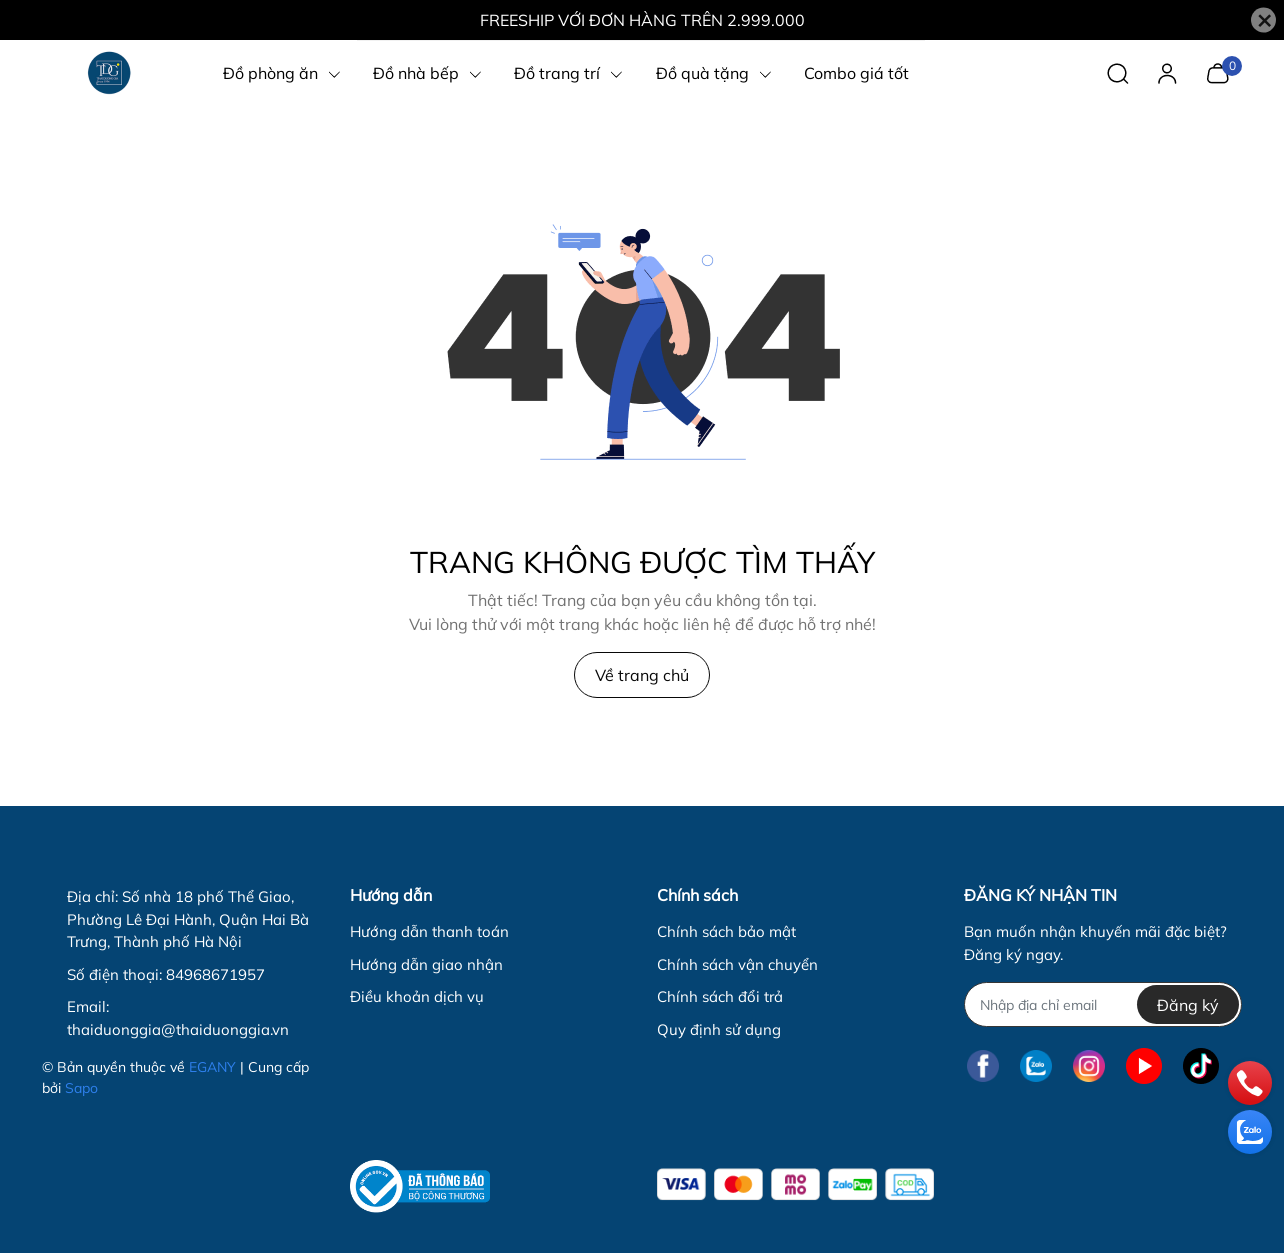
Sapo (81, 1088)
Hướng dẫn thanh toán (429, 931)
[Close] (1263, 20)
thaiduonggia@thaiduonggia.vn (178, 1029)
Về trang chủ (642, 675)
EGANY (212, 1067)
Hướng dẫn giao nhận (426, 964)
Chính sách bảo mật (726, 931)
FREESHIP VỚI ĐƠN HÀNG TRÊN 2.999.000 (642, 20)
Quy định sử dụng (719, 1029)
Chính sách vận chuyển (737, 964)
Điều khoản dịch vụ (417, 996)
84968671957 (215, 974)
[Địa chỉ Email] (1102, 1004)
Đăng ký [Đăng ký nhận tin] (1188, 1005)
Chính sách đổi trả (720, 996)
